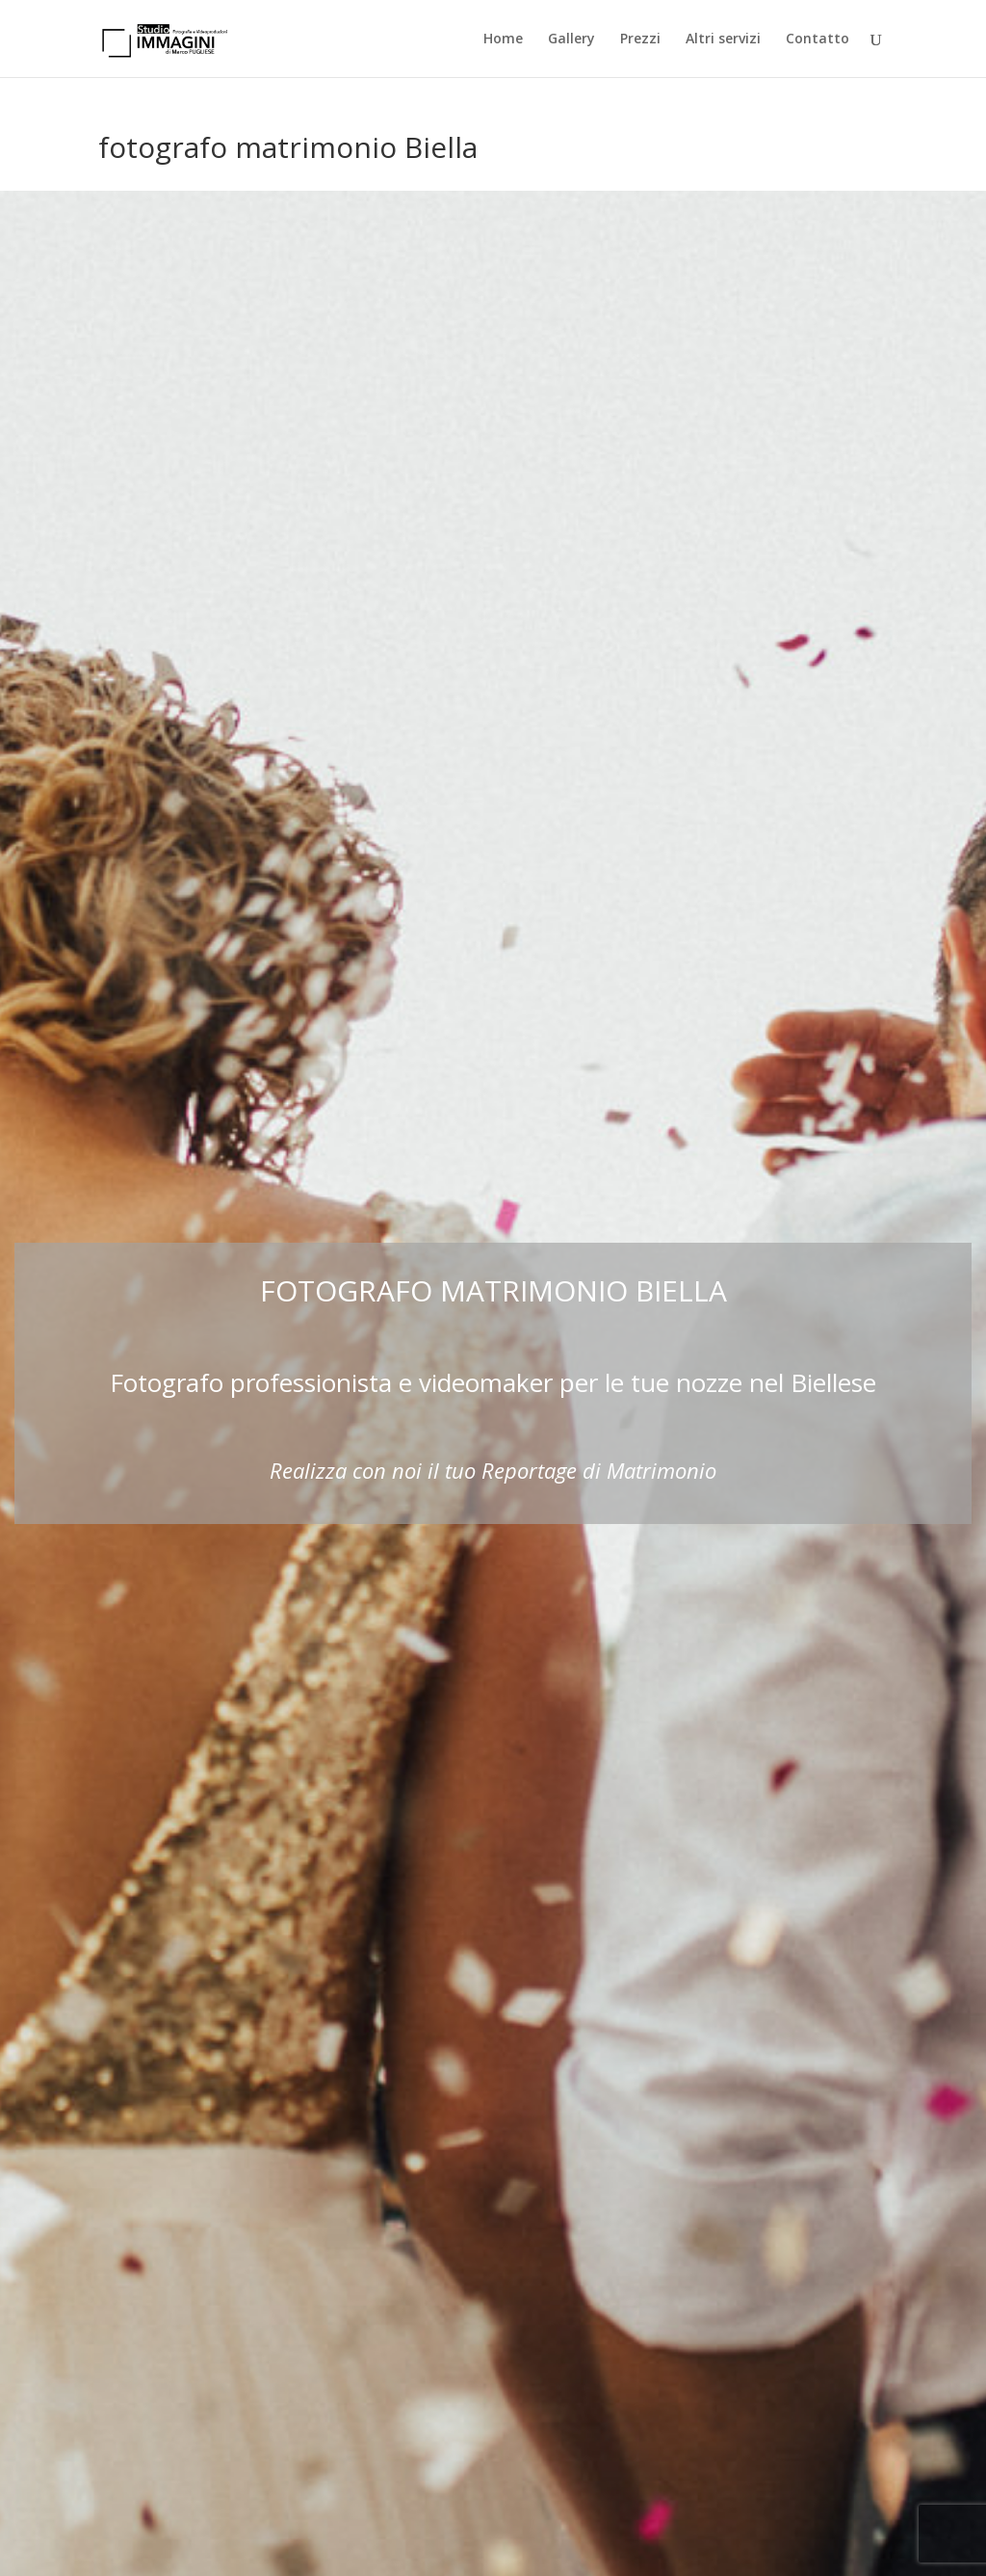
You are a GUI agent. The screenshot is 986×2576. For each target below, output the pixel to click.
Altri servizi (723, 39)
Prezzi (640, 39)
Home (503, 39)
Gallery (571, 39)
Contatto (817, 39)
